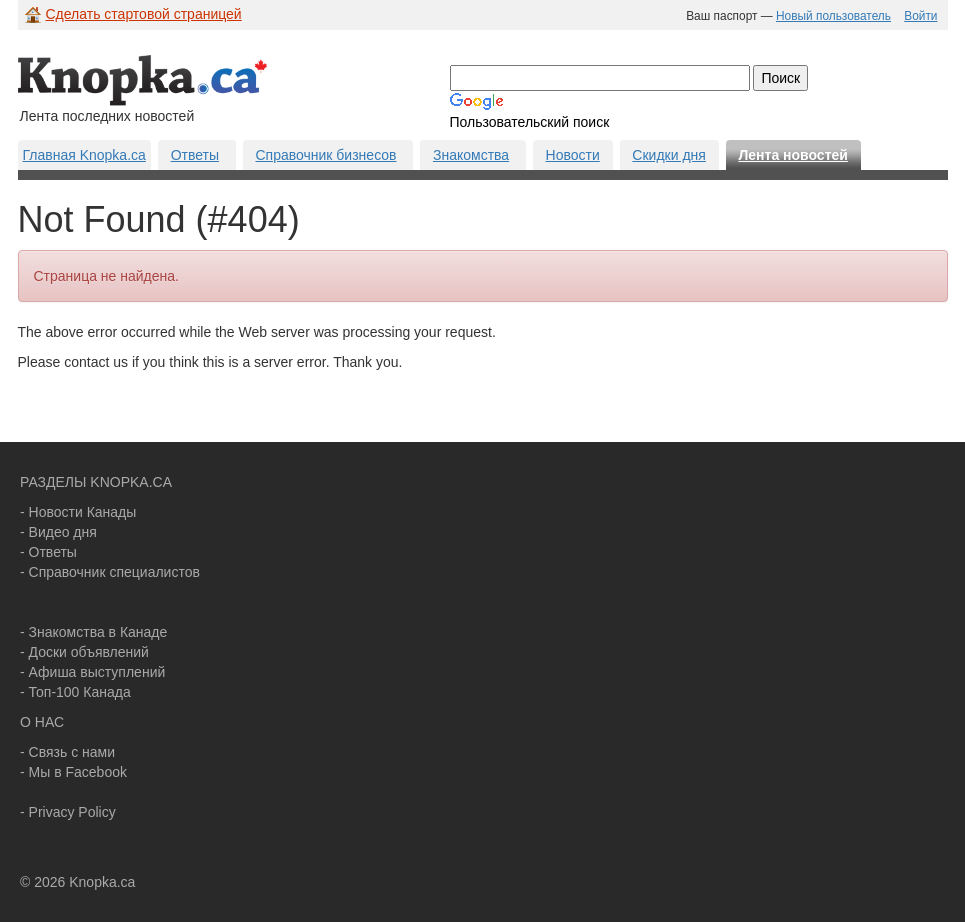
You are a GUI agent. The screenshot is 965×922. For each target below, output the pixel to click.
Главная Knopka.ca (84, 155)
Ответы (195, 155)
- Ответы (48, 552)
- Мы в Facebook (73, 772)
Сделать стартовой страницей (144, 14)
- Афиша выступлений (92, 672)
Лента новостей (792, 155)
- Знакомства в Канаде (93, 632)
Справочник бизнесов (325, 155)
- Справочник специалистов (110, 572)
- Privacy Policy (68, 812)
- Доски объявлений (84, 652)
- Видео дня (58, 532)
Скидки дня (669, 155)
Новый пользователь (833, 16)
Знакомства (471, 155)
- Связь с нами (67, 752)
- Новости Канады (78, 512)
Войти (920, 16)
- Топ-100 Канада (75, 692)
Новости (573, 155)
